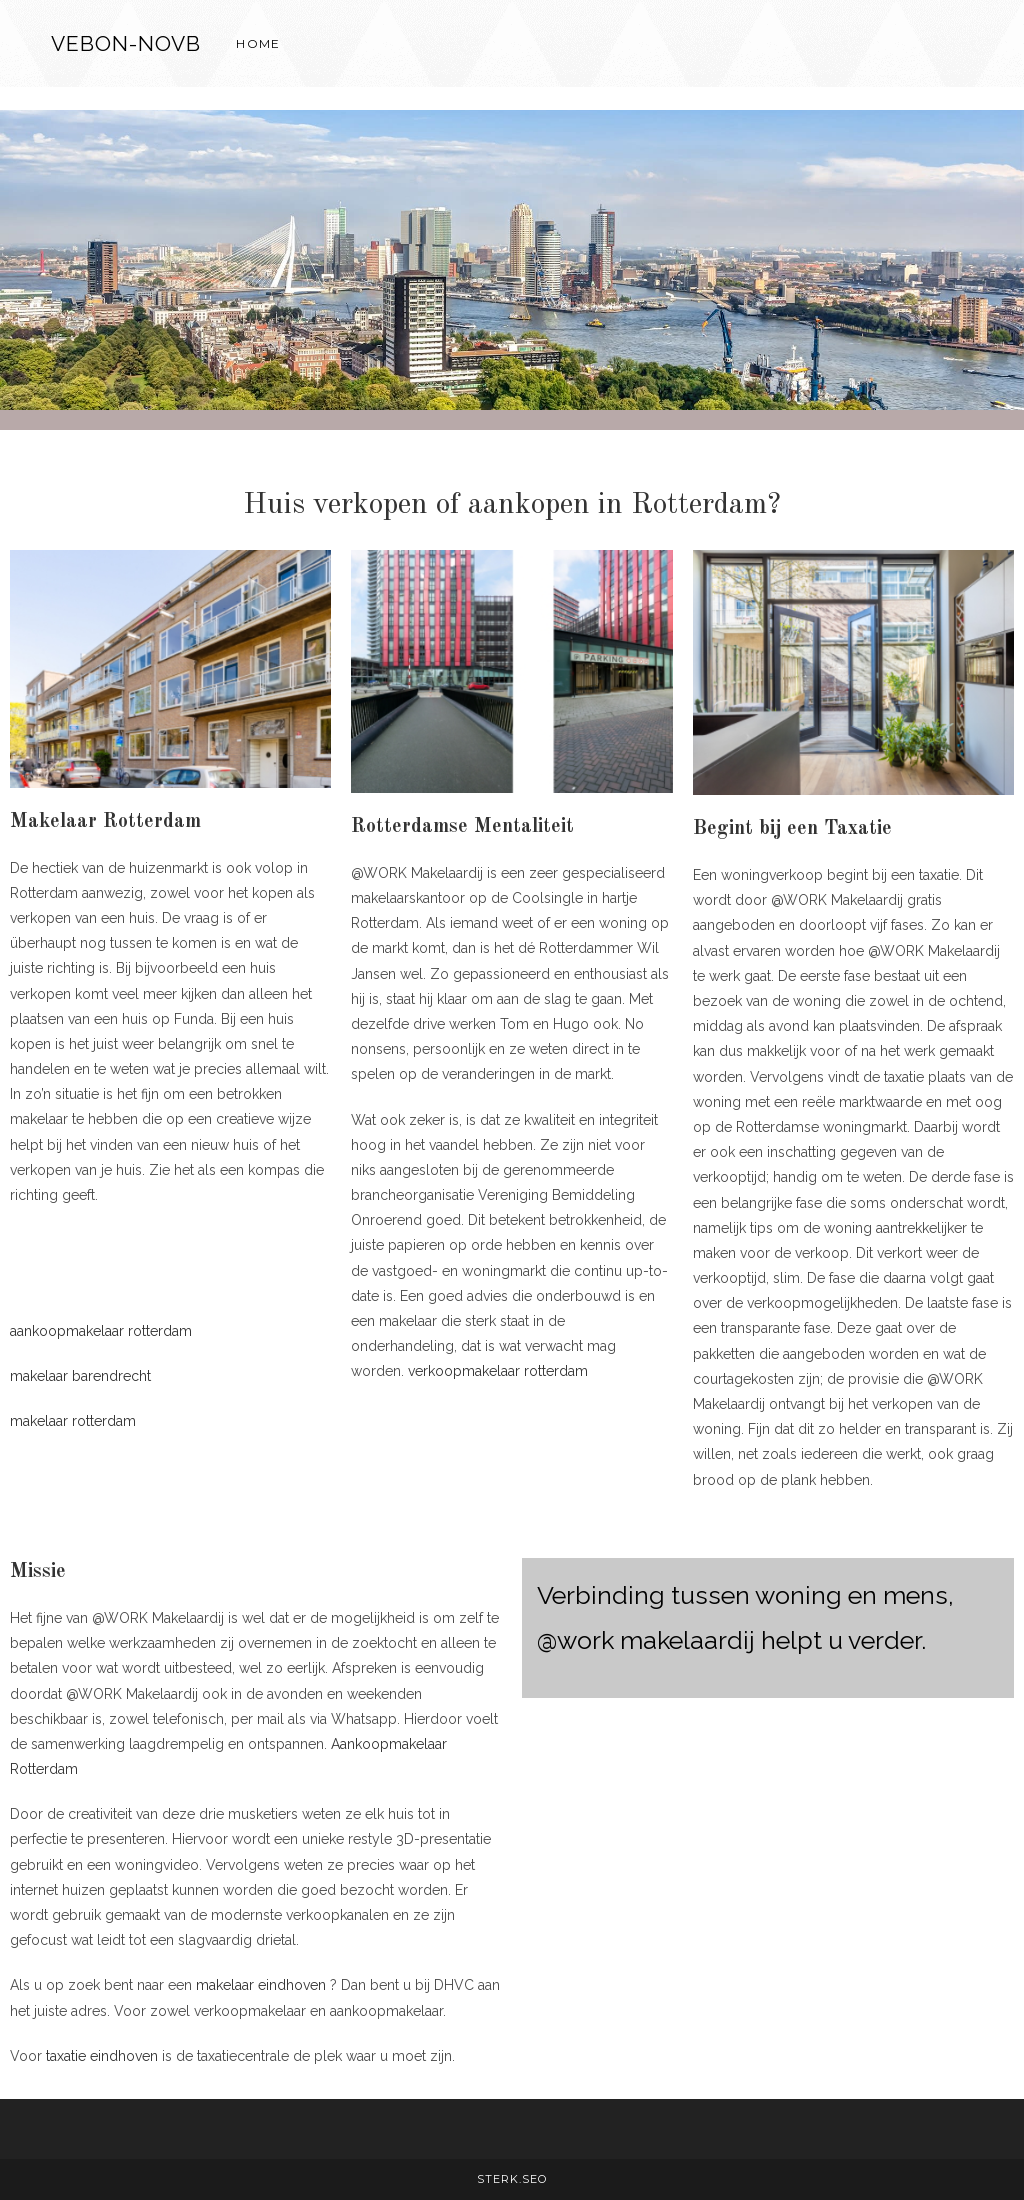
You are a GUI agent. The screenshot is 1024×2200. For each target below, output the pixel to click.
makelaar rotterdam (73, 1421)
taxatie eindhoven (102, 2056)
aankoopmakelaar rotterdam (101, 1331)
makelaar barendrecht (80, 1376)
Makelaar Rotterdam (105, 822)
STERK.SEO (512, 2179)
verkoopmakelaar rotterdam (498, 1371)
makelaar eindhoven (261, 1985)
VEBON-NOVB (126, 43)
